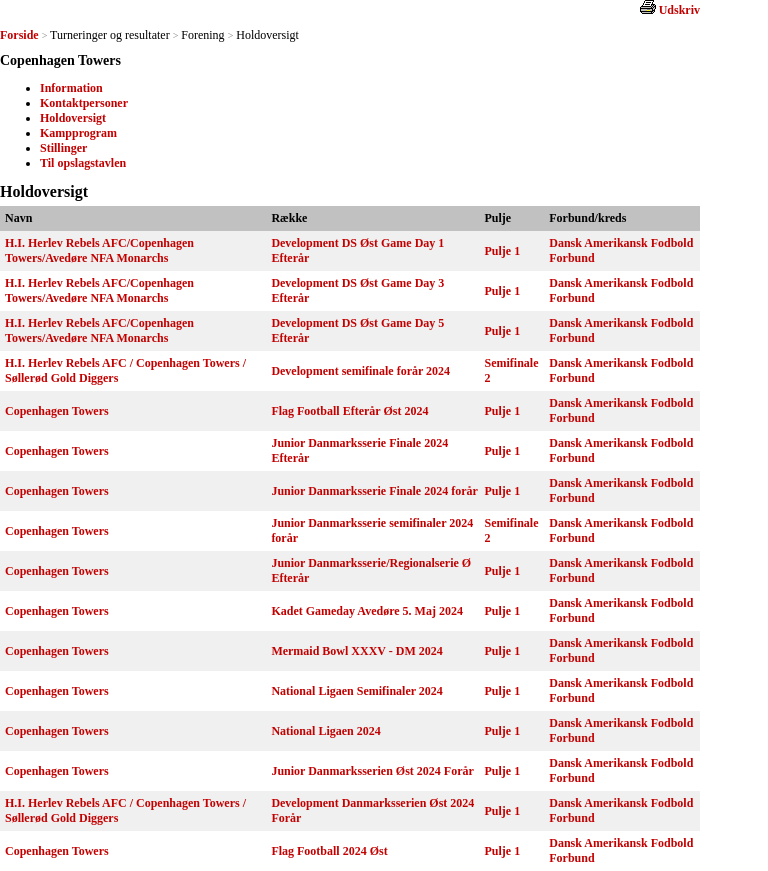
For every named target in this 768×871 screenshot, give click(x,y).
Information (71, 88)
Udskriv (679, 10)
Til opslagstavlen (83, 163)
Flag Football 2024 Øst (329, 851)
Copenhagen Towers (57, 411)
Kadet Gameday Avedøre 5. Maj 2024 (367, 611)
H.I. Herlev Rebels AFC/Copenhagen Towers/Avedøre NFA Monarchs (99, 250)
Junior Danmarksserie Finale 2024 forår (374, 491)
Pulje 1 (503, 251)
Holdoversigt (73, 118)
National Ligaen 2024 (325, 731)
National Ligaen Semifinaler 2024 (356, 691)
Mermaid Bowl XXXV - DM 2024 (356, 651)
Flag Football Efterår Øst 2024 (349, 411)
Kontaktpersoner (84, 103)
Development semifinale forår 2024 (360, 371)
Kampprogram (78, 133)
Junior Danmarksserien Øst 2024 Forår (372, 771)
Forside (19, 35)
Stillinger (63, 148)
